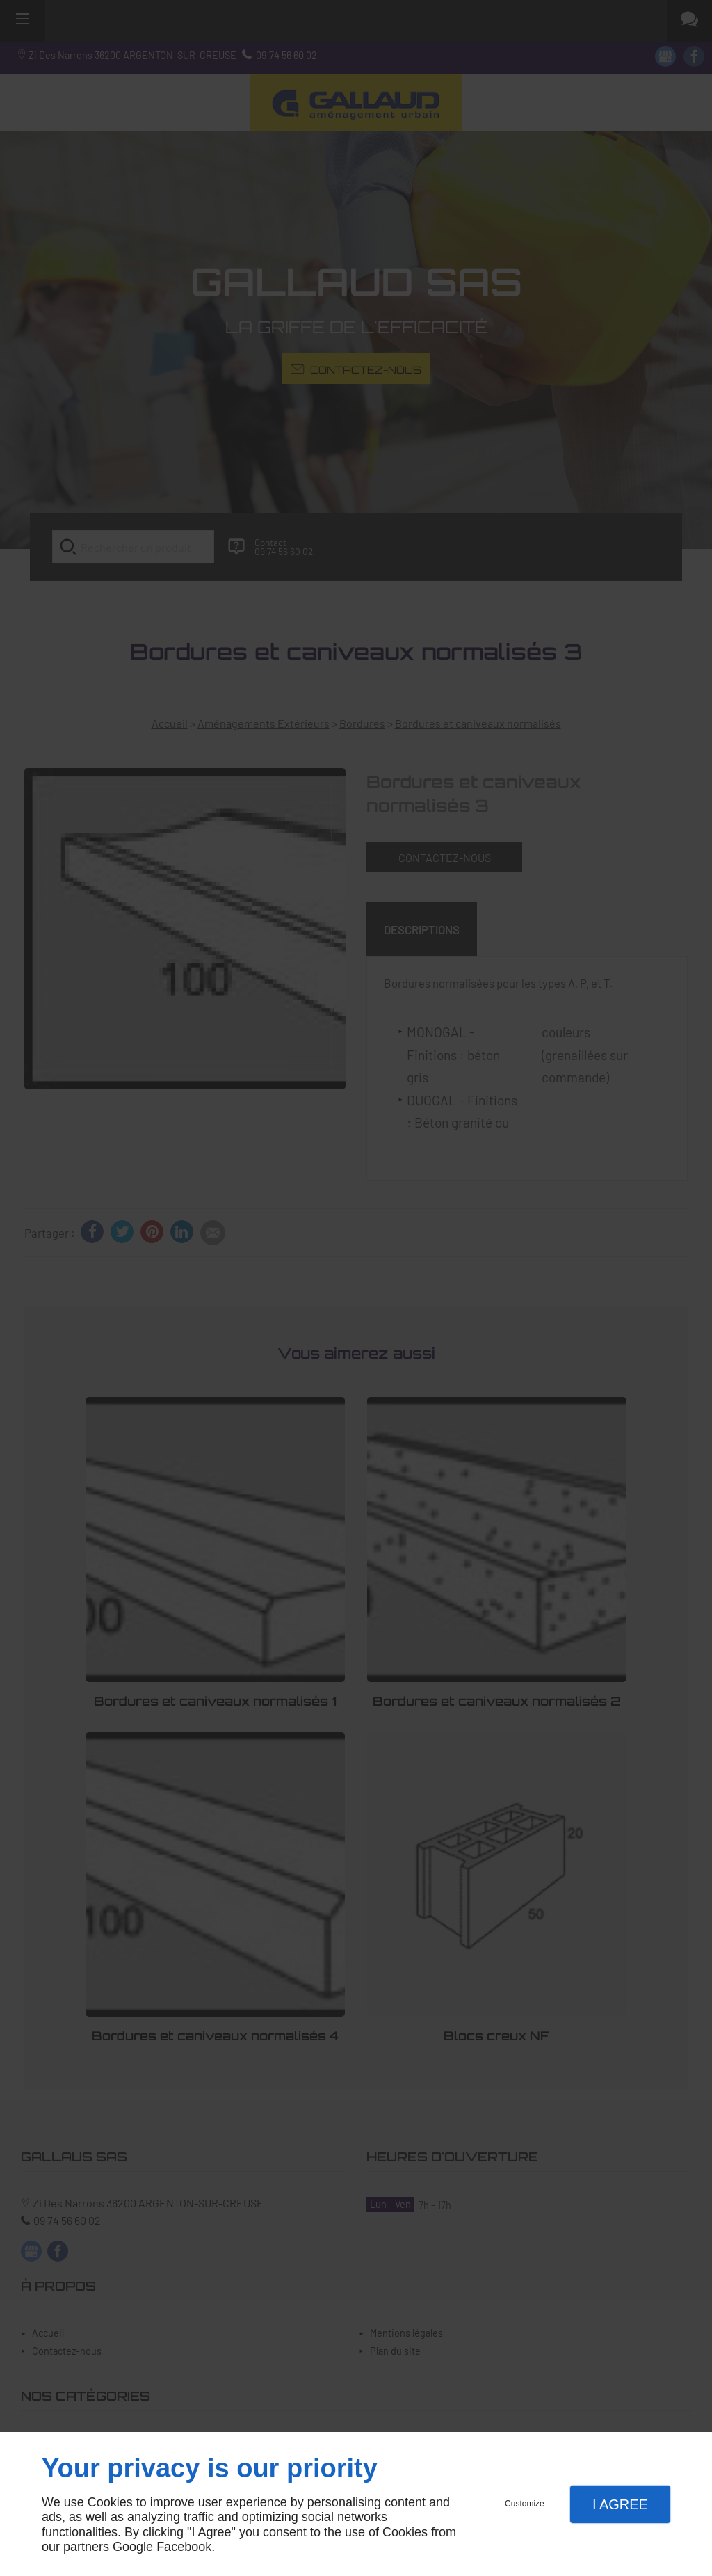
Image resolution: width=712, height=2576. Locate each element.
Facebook (183, 2547)
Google (133, 2547)
